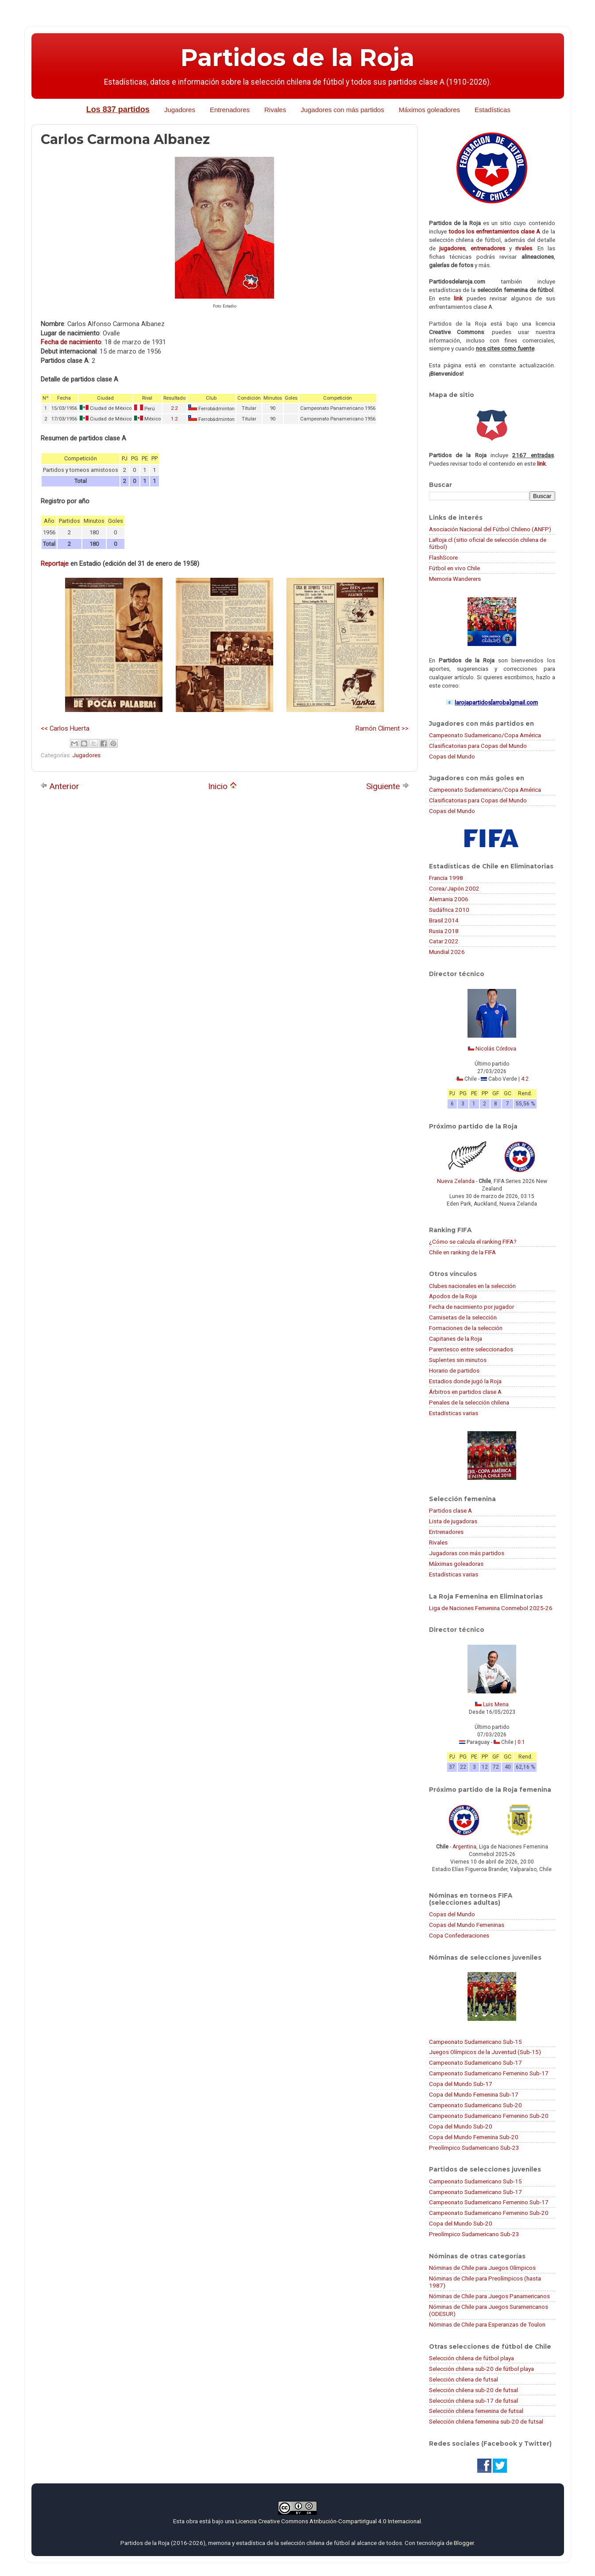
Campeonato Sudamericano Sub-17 (475, 2062)
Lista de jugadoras (453, 1521)
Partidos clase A (450, 1510)
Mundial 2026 (447, 951)
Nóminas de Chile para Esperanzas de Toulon (487, 2324)
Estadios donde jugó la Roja (465, 1381)
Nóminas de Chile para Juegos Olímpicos (482, 2267)
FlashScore (443, 557)
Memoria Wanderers (455, 578)
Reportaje (55, 564)
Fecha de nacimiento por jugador (471, 1306)
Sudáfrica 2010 (449, 909)
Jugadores (179, 109)
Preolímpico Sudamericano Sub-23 (474, 2147)
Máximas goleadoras (456, 1563)
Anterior (59, 786)
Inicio (222, 786)
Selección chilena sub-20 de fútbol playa (481, 2368)
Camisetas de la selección (463, 1317)
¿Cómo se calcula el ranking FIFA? (473, 1241)
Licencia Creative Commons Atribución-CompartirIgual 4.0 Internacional (328, 2521)
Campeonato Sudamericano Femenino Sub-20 (489, 2115)
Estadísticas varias (453, 1412)
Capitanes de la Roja (455, 1338)
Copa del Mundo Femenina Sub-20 (473, 2136)
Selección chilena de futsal (463, 2379)
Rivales (275, 109)
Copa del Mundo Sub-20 (460, 2126)
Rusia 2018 (444, 930)
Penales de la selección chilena (469, 1402)
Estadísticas (492, 109)
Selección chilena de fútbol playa (471, 2358)
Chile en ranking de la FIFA (462, 1252)
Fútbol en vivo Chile (454, 568)
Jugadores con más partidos (342, 109)
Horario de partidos (454, 1370)
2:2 (174, 408)
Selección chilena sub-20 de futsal (473, 2389)
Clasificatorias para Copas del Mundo (478, 745)
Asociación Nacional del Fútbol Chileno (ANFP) (490, 529)
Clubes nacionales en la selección (472, 1285)
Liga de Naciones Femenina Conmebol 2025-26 (490, 1607)
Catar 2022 (444, 941)
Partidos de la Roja (297, 57)
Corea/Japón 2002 (454, 888)
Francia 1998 (446, 877)
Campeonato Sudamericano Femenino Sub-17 (489, 2073)
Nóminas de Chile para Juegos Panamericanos (489, 2296)
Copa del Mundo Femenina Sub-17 (473, 2094)
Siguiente (387, 786)
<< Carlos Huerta (65, 728)
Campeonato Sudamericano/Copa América (485, 735)
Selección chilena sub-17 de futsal (473, 2400)
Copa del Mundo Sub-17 (460, 2083)
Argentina (464, 1847)
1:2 (174, 419)
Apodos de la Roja (453, 1296)
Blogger (464, 2542)
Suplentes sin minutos (458, 1359)
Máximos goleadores (429, 109)
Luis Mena (496, 1704)
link (458, 298)
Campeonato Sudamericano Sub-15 (475, 2041)
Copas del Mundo (452, 756)
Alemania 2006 (448, 899)
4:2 (525, 1079)
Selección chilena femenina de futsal (476, 2410)
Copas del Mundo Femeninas (466, 1924)
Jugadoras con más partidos (466, 1552)
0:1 (521, 1742)
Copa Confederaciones (459, 1935)
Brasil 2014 (444, 920)
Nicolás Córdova (495, 1049)
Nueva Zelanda (456, 1181)
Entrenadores (230, 109)
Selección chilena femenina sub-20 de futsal (486, 2421)
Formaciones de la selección (465, 1327)
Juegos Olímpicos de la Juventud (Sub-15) (485, 2051)
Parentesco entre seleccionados (471, 1349)
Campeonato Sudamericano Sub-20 (475, 2105)
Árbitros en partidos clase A (465, 1391)
